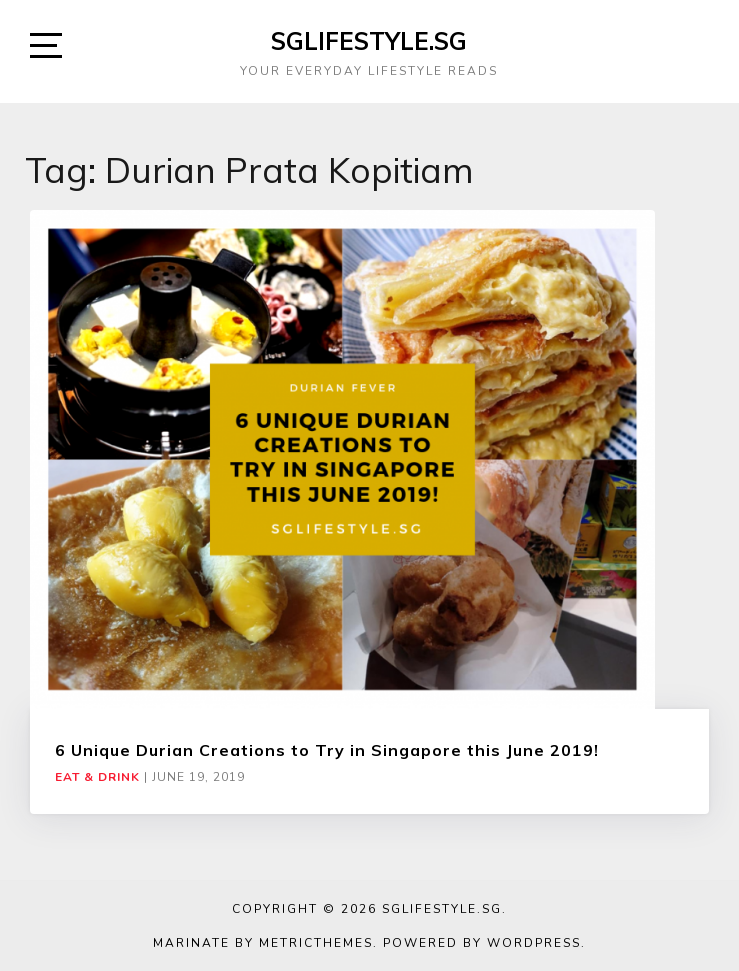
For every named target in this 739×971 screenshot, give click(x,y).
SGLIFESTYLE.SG (369, 41)
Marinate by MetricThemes (263, 943)
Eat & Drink (97, 777)
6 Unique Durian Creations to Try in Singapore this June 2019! (327, 750)
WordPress (534, 943)
